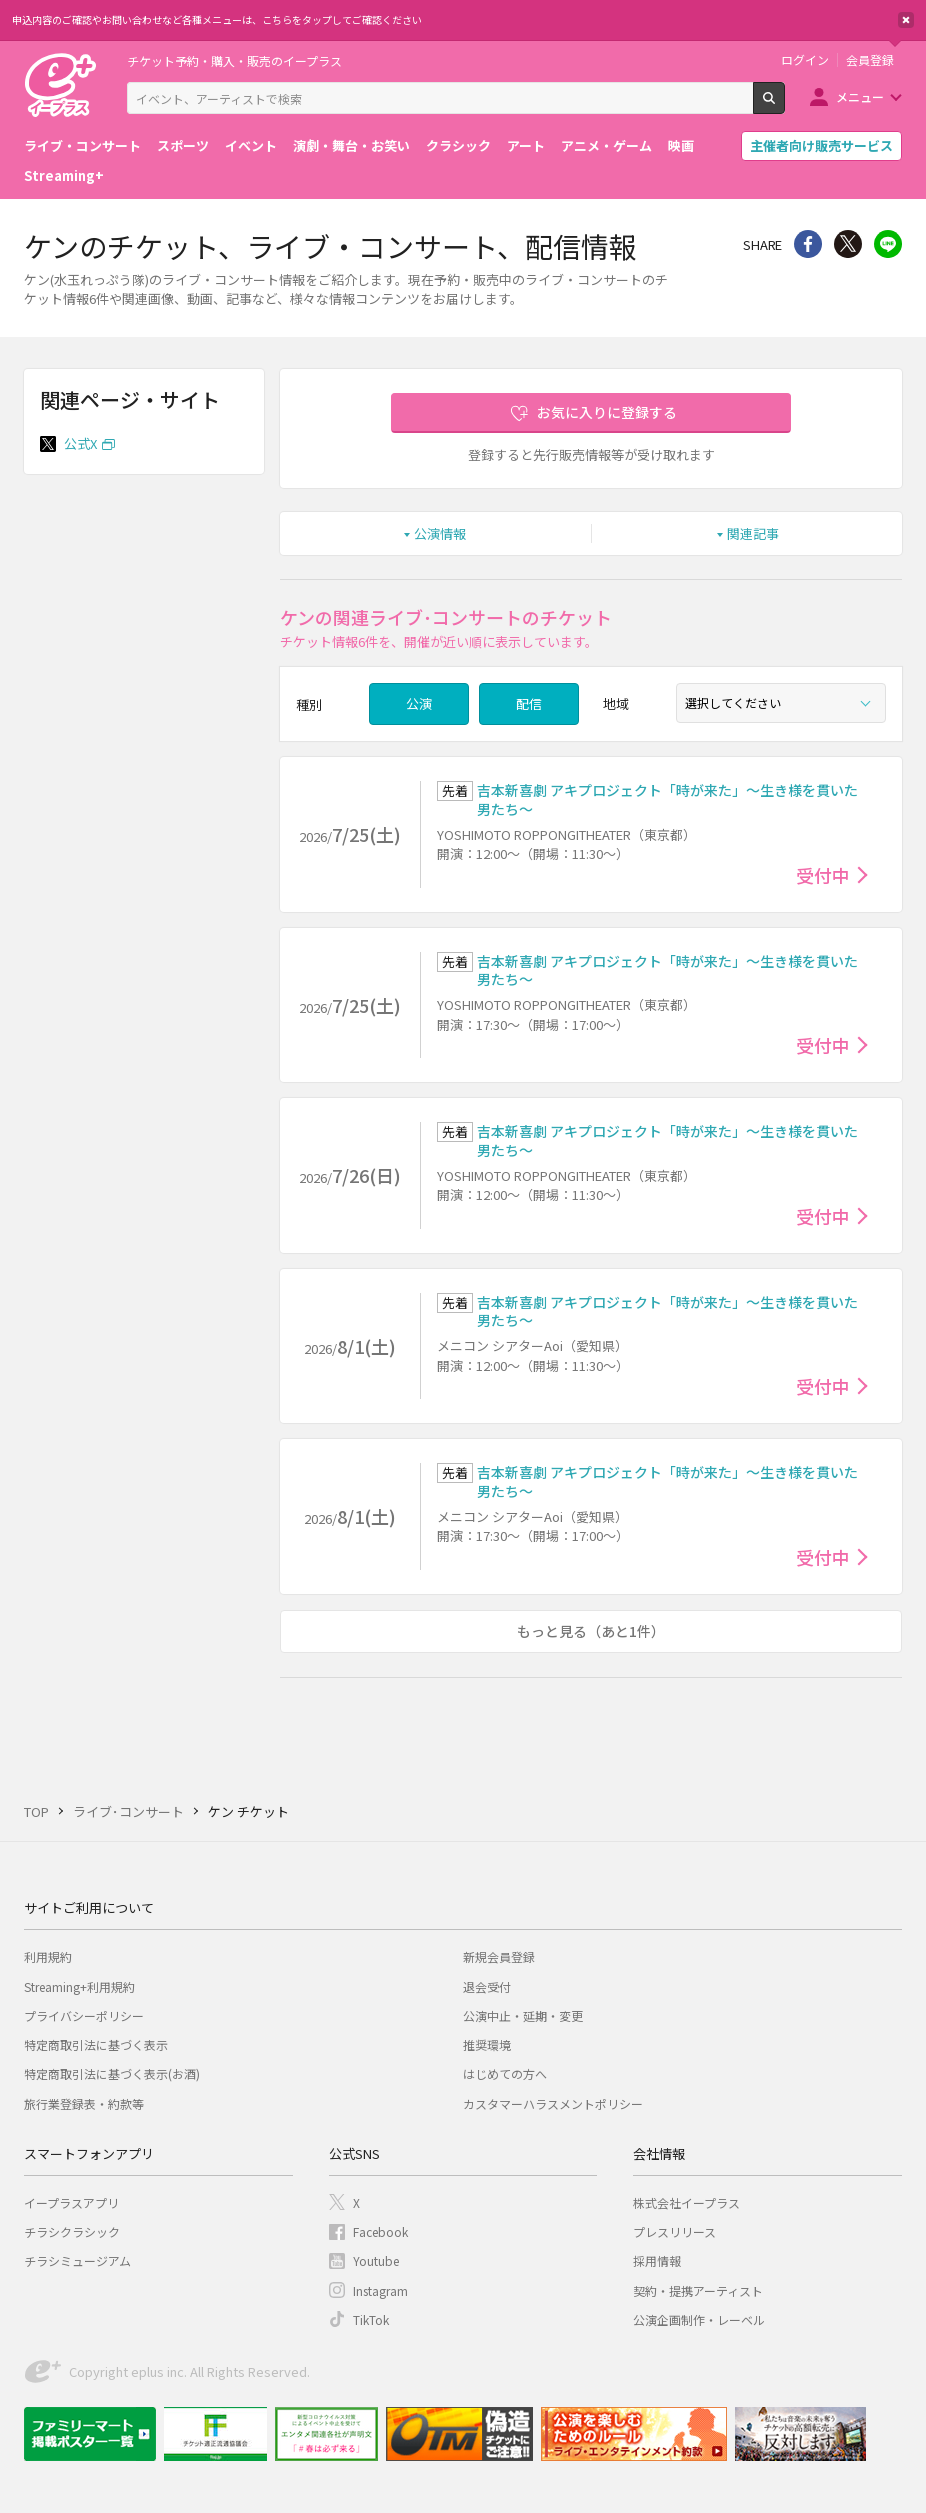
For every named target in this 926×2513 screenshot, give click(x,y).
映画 (681, 145)
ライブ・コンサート (82, 145)
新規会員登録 (499, 1956)
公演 (419, 703)
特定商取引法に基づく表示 (96, 2044)
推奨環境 (487, 2044)
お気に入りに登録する (607, 412)
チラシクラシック (72, 2231)
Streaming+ (64, 175)
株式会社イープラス (686, 2202)
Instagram (380, 2290)
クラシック (458, 145)
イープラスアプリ (71, 2202)
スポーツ (183, 145)
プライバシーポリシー (84, 2015)
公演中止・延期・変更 (523, 2015)
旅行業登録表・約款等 (84, 2103)
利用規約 (48, 1956)
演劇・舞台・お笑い (351, 145)
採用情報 (657, 2260)
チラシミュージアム (77, 2260)
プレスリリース (674, 2231)
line (888, 244)
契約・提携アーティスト (698, 2290)
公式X (80, 443)
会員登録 (870, 60)
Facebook (380, 2231)
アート (526, 145)
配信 (529, 703)
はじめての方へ (505, 2073)
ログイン (805, 60)
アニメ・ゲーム (606, 145)
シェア (808, 244)
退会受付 (487, 1986)
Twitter (848, 244)
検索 (784, 106)
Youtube (376, 2260)
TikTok (371, 2319)
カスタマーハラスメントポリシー (553, 2103)
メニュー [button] (860, 96)
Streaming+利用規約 (79, 1986)
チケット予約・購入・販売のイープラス (234, 60)
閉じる (906, 20)
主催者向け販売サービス (821, 145)
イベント (251, 145)
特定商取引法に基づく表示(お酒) (112, 2073)
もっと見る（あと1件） (591, 1631)
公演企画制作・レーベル (699, 2319)
